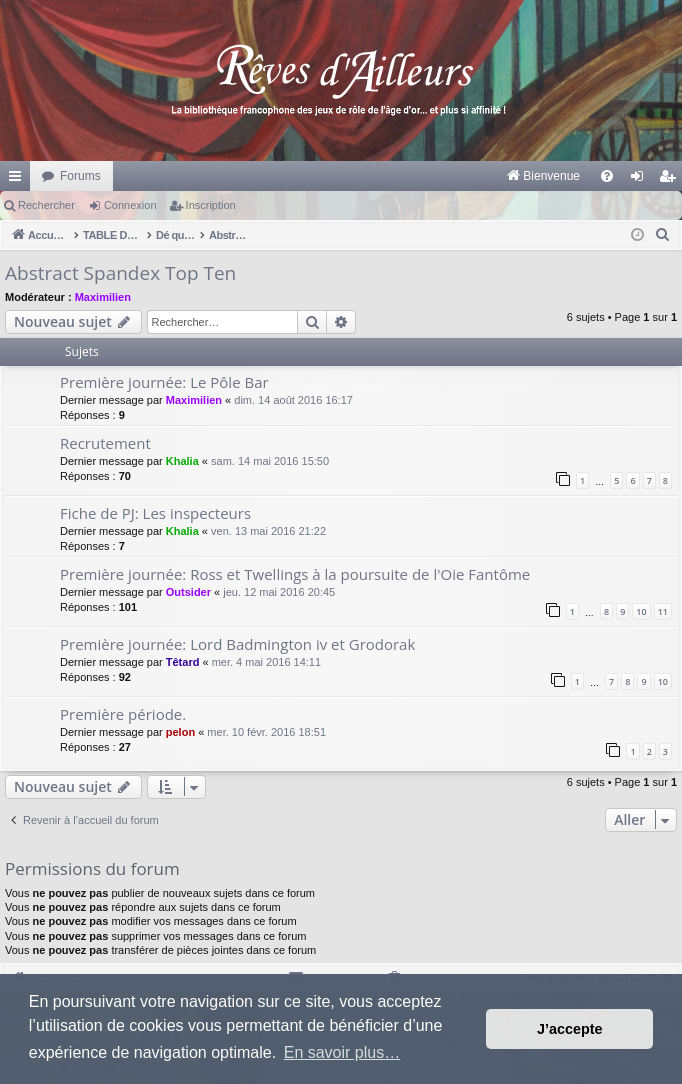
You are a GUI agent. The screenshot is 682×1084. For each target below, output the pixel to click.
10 (641, 611)
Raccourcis (19, 180)
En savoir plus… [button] (342, 1052)
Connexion (130, 205)
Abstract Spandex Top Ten (120, 273)
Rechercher (46, 205)
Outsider (188, 592)
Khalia (182, 461)
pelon (180, 732)
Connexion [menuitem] (641, 180)
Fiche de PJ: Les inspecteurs (155, 513)
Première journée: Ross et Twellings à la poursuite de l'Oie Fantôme (295, 574)
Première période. (123, 714)
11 (663, 611)
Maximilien (103, 297)
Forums (80, 176)
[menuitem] (334, 176)
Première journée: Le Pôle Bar (164, 382)
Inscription (211, 205)
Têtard (183, 662)
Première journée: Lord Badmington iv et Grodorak (237, 644)
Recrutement (105, 443)
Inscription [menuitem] (671, 180)
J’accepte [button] (570, 1029)
